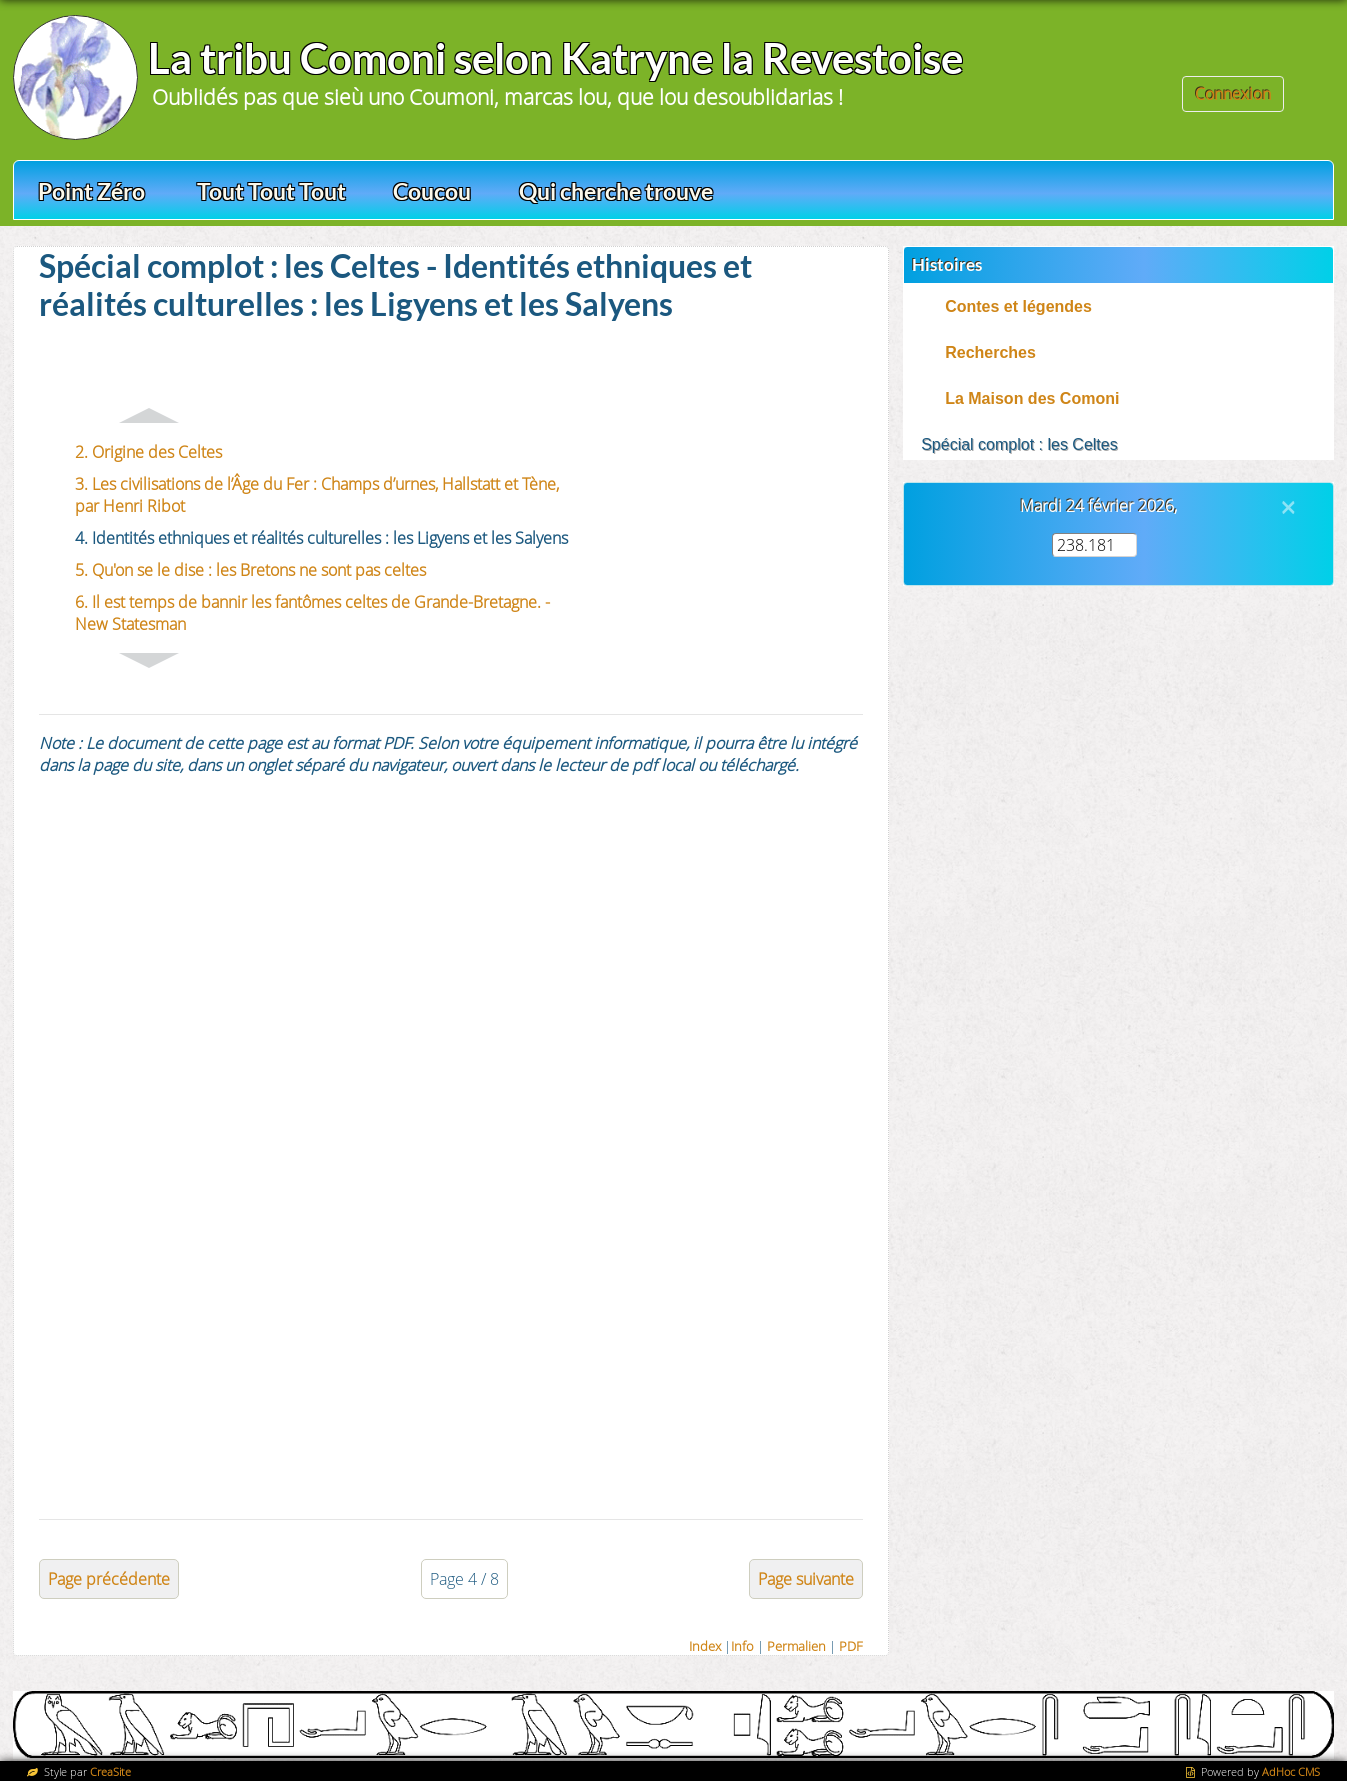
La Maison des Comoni (1032, 398)
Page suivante (806, 1579)
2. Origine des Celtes (148, 452)
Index (705, 1646)
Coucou (432, 191)
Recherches (990, 352)
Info (742, 1646)
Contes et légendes (1018, 306)
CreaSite (110, 1771)
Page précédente (109, 1579)
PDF (851, 1646)
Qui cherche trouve (616, 191)
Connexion (1233, 94)
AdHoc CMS (1291, 1771)
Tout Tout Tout (271, 191)
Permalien (796, 1646)
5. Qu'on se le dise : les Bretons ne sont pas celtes (250, 570)
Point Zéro (91, 191)
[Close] (1288, 507)
